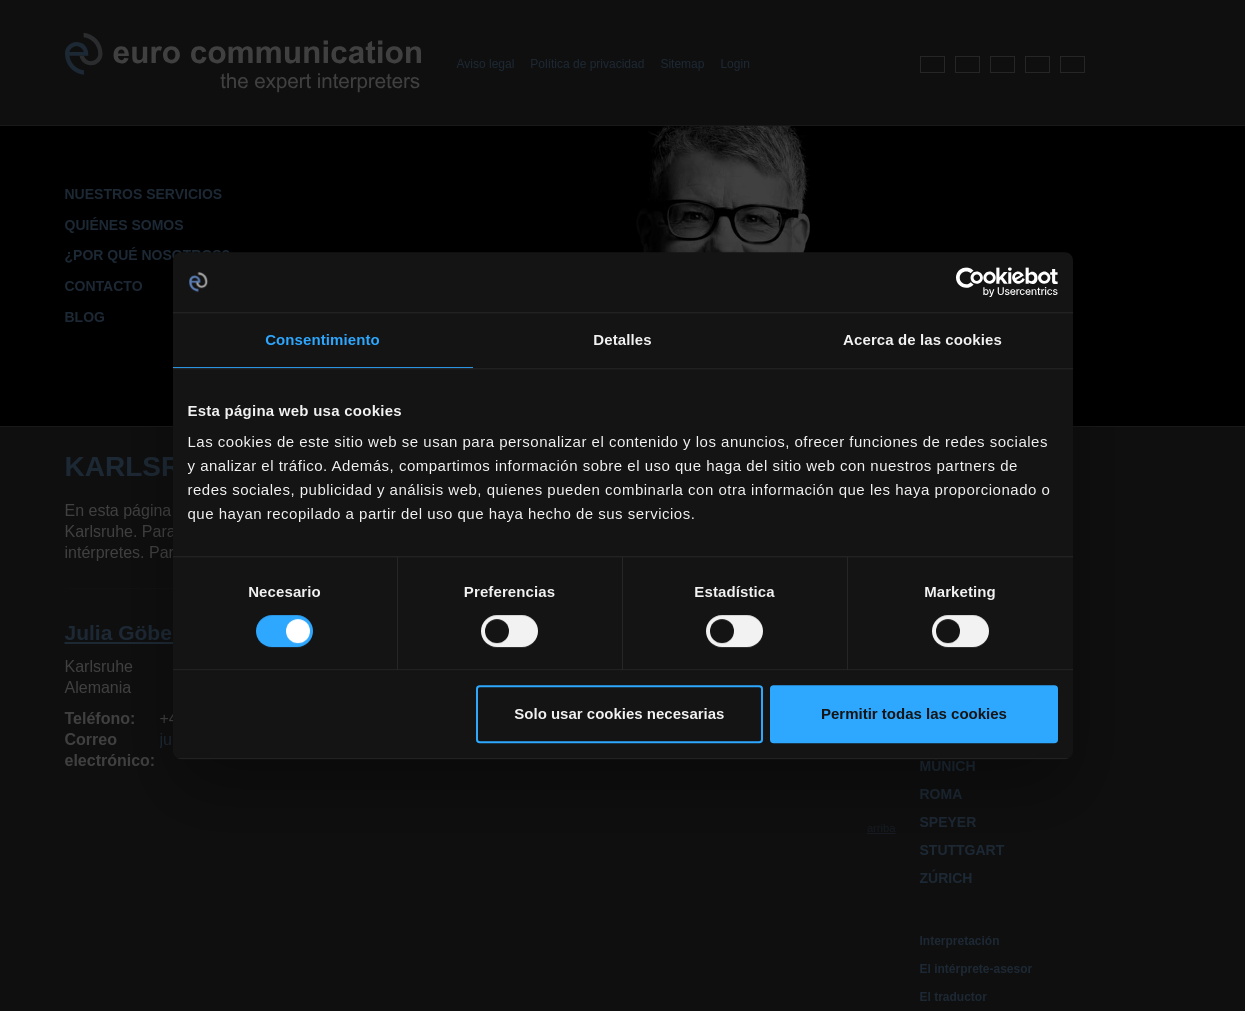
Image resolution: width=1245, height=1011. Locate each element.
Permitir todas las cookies (914, 713)
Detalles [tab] (622, 339)
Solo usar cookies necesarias (619, 713)
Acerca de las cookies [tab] (922, 339)
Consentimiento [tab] (322, 339)
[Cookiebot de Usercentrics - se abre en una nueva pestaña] (970, 282)
